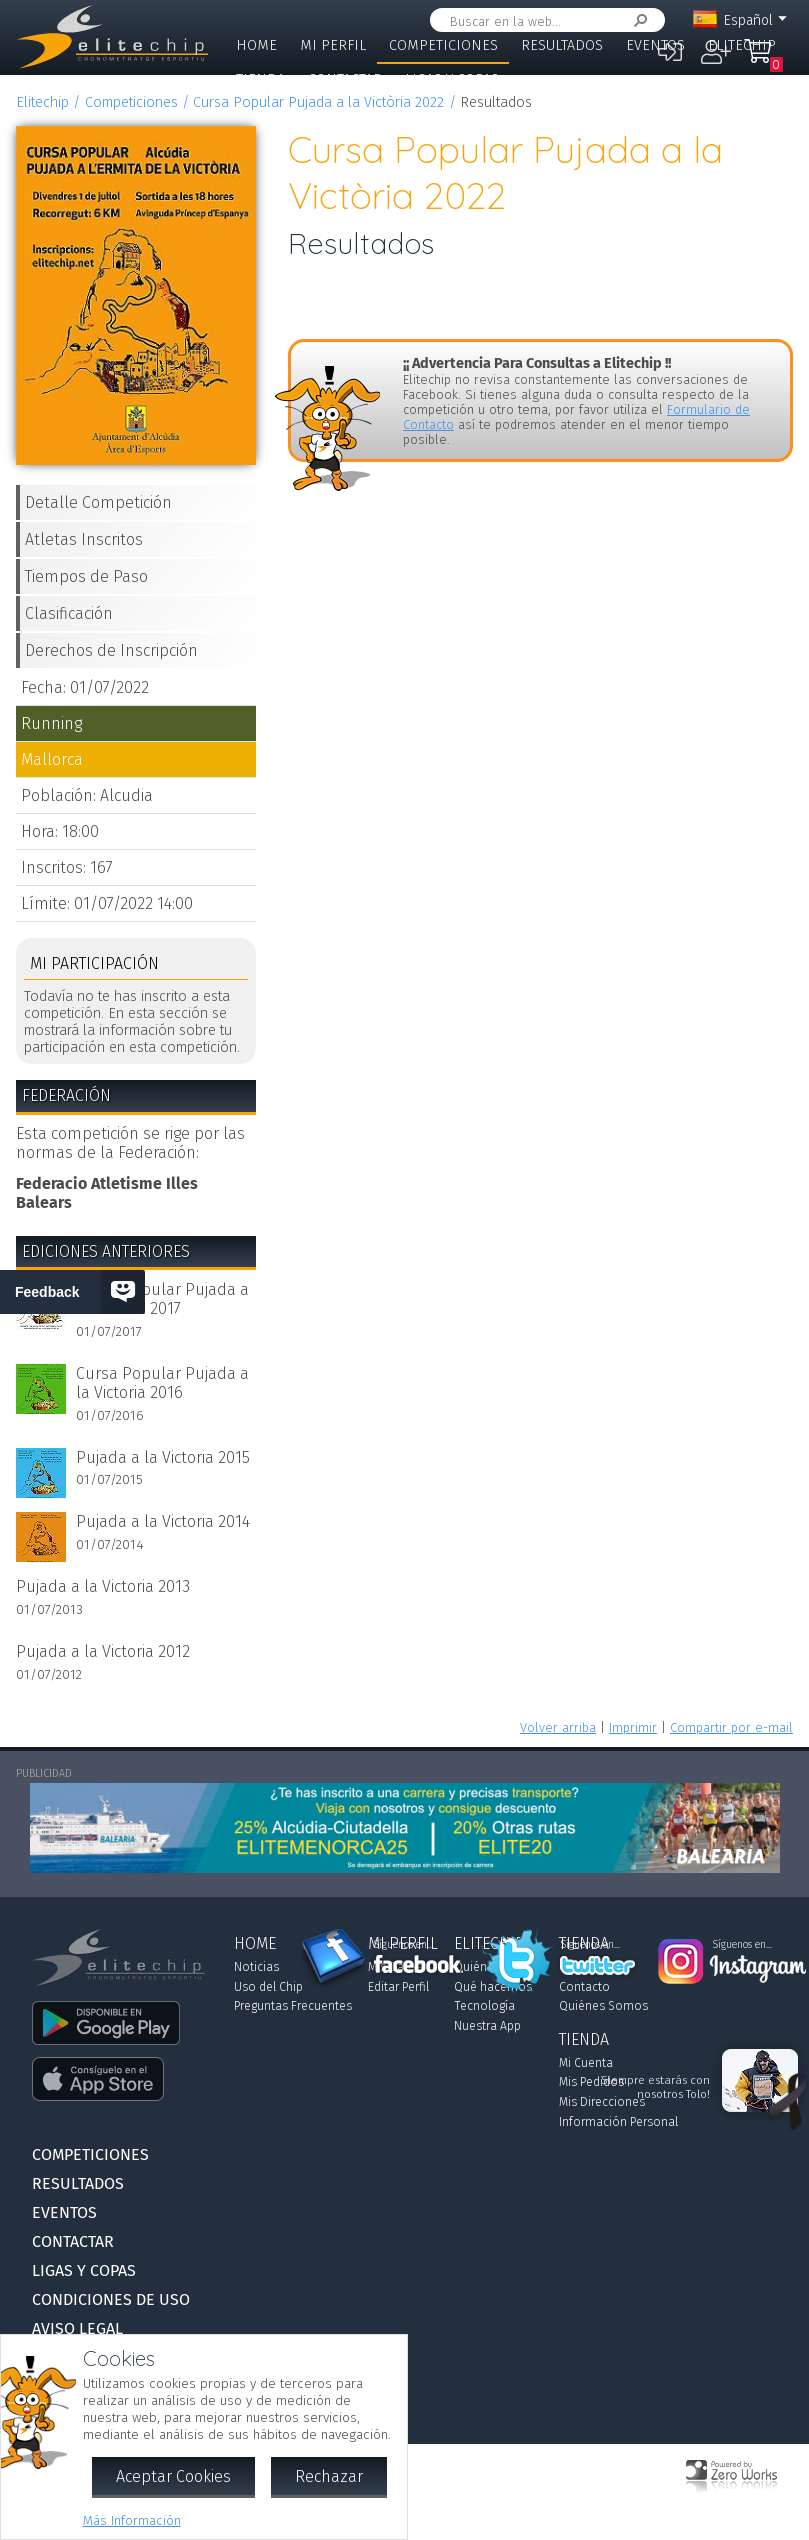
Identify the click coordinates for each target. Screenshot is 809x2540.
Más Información (132, 2520)
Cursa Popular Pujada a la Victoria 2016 (162, 1383)
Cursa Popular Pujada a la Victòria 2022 (318, 102)
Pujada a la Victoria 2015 (163, 1457)
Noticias (256, 1967)
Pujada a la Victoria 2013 (103, 1586)
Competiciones (443, 45)
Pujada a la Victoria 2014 (163, 1521)
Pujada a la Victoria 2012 (103, 1651)
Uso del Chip (268, 1987)
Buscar (637, 20)
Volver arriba (558, 1727)
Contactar (345, 79)
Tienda (260, 79)
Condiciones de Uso (111, 2299)
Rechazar (329, 2476)
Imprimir (633, 1727)
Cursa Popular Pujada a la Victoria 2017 (162, 1299)
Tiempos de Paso (86, 576)
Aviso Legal (77, 2328)
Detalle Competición (98, 502)
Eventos (655, 45)
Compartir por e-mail (731, 1727)
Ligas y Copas (452, 79)
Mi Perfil (333, 45)
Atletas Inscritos (84, 539)
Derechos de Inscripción (111, 650)
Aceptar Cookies (173, 2476)
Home (256, 45)
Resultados (562, 45)
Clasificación (69, 613)
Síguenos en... (403, 1945)
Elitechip (742, 45)
